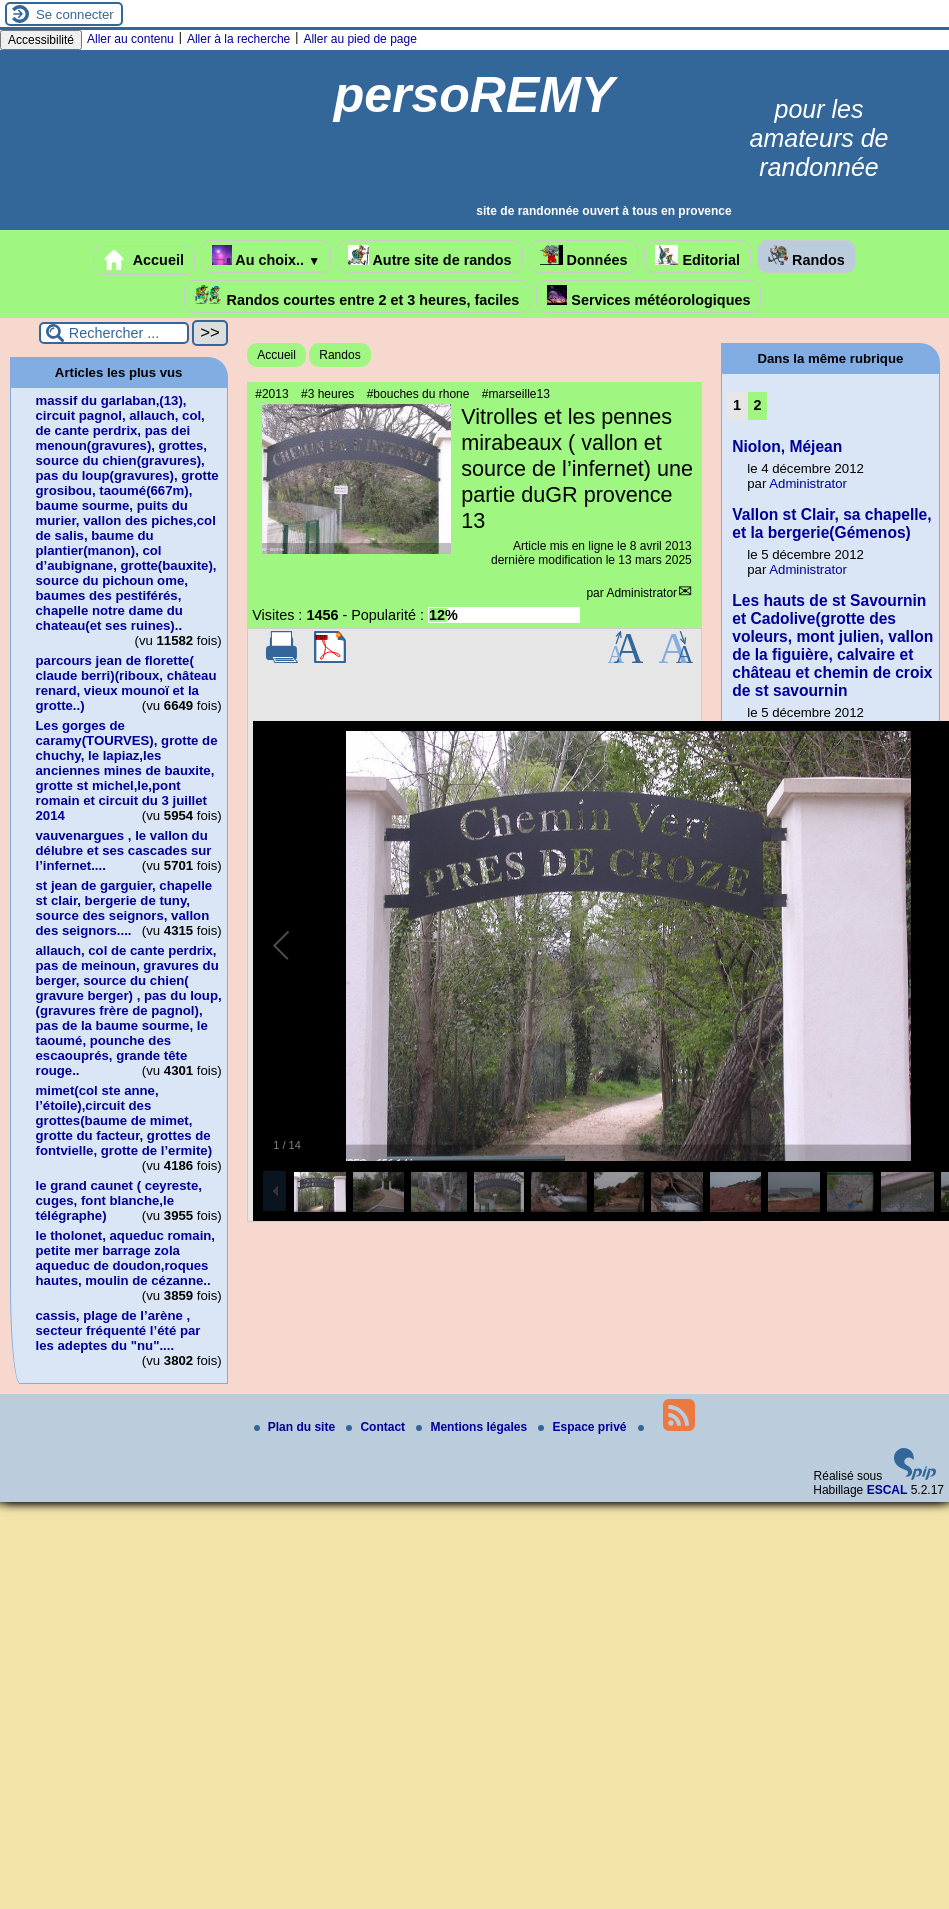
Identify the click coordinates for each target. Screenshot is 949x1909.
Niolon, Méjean (787, 446)
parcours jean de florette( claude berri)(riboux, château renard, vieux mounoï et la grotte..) (126, 683)
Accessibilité (41, 40)
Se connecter (75, 14)
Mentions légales (473, 1427)
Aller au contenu (130, 39)
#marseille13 (516, 394)
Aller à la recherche (238, 39)
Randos (806, 256)
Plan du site (296, 1427)
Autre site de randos (430, 256)
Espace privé (583, 1427)
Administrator (641, 593)
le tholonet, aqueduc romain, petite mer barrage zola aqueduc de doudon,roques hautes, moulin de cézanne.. (126, 1258)
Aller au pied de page (359, 39)
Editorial (697, 256)
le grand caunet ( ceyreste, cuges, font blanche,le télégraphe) (119, 1200)
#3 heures (327, 394)
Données (584, 256)
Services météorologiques (648, 296)
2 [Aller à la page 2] (758, 405)
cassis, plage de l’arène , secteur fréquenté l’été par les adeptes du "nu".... (118, 1330)
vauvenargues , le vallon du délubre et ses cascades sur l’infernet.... (124, 850)
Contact (377, 1427)
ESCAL (887, 1490)
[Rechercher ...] (114, 333)
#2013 (271, 394)
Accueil (144, 260)
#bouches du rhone (418, 394)
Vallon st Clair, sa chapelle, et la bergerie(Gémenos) (831, 523)
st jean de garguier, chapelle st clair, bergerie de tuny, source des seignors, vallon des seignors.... (124, 908)
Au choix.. (266, 256)
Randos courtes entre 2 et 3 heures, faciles (357, 296)
